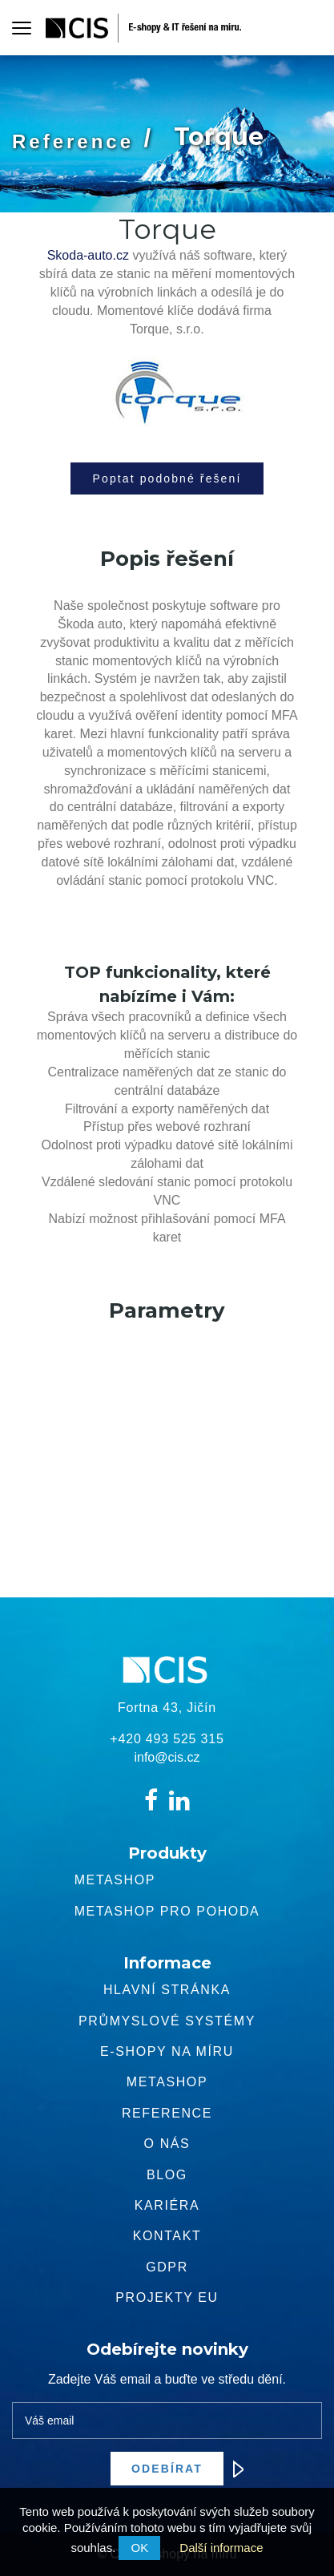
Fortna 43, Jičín (167, 1707)
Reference (73, 141)
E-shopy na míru (167, 2051)
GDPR (167, 2267)
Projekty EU (166, 2297)
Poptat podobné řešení (167, 478)
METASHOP (167, 2082)
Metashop (114, 1880)
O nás (167, 2143)
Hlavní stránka (167, 1990)
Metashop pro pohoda (167, 1911)
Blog (167, 2175)
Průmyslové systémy (167, 2021)
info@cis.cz (166, 1757)
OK (139, 2547)
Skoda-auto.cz (88, 255)
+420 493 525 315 (166, 1739)
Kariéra (167, 2205)
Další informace (221, 2547)
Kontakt (167, 2236)
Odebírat (177, 2468)
